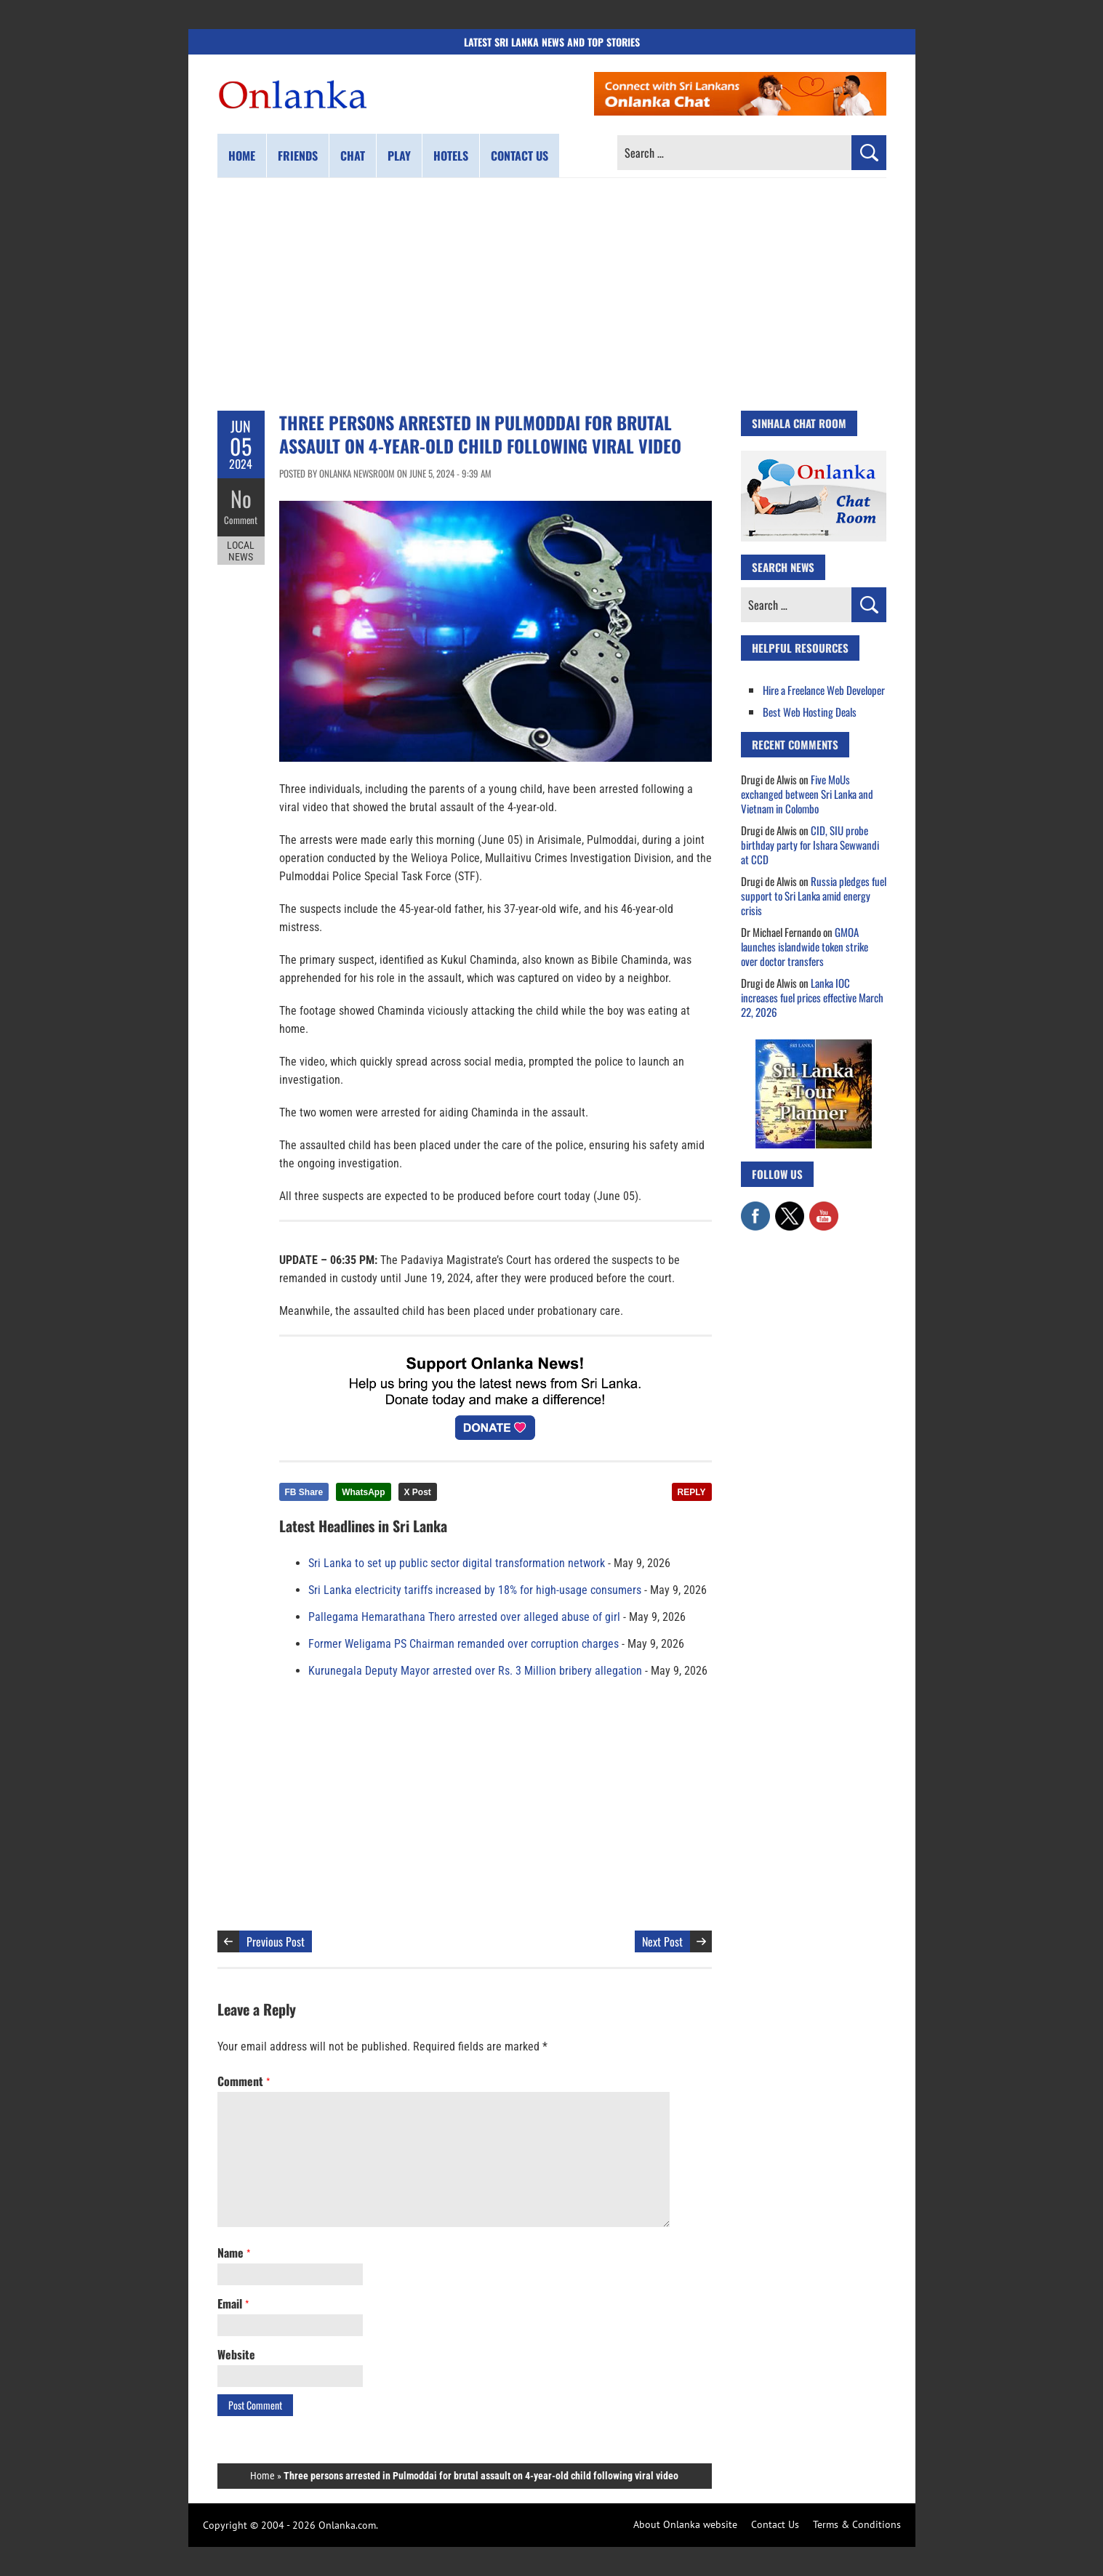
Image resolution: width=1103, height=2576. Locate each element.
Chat (352, 155)
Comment (240, 519)
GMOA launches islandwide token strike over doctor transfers (804, 946)
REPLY (692, 1492)
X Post (417, 1492)
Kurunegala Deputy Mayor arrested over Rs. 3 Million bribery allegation (475, 1671)
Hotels (450, 155)
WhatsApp (363, 1492)
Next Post (662, 1941)
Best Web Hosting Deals (810, 712)
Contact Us (775, 2524)
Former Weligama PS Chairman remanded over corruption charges (463, 1644)
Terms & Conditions (857, 2524)
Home (241, 155)
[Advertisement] (551, 294)
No (241, 498)
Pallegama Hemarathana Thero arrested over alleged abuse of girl (464, 1617)
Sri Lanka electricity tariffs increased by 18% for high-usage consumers (474, 1590)
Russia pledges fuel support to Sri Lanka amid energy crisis (813, 895)
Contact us (519, 155)
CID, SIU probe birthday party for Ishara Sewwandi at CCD (810, 844)
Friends (298, 155)
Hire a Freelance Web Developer (824, 690)
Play (399, 155)
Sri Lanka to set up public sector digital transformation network (456, 1563)
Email (233, 2303)
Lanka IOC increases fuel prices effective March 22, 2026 (812, 997)
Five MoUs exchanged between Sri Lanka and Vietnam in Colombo (807, 793)
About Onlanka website (685, 2524)
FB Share (304, 1492)
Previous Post (275, 1941)
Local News (240, 551)
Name (233, 2252)
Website (236, 2354)
